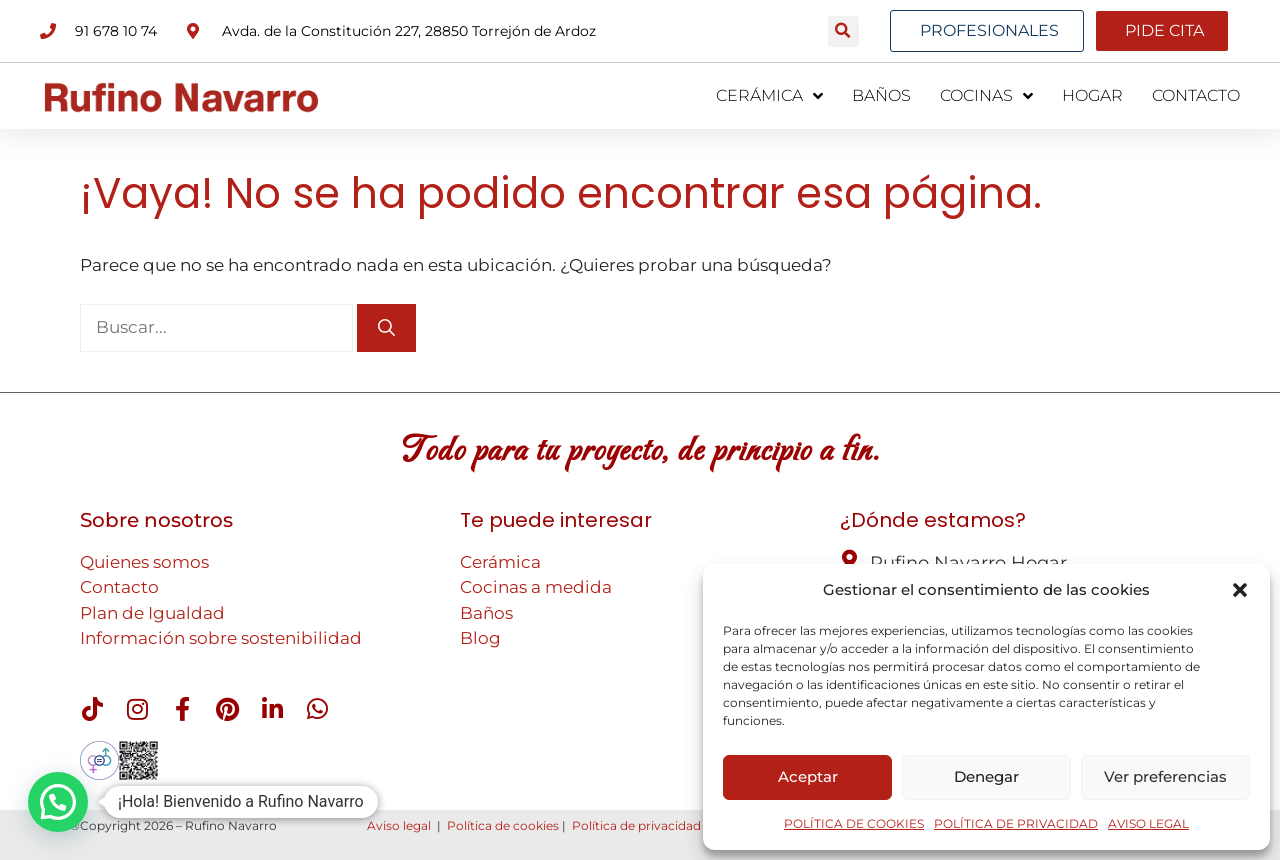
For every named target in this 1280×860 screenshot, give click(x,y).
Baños (486, 613)
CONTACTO (1196, 95)
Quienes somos (144, 562)
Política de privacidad (636, 825)
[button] (1240, 590)
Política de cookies (503, 825)
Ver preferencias (1165, 776)
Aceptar (808, 776)
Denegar (986, 776)
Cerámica (500, 562)
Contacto (119, 587)
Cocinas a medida (536, 587)
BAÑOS (881, 95)
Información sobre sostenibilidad (221, 638)
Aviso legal (399, 825)
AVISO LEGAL (1148, 823)
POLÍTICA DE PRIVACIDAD (1016, 823)
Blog (480, 638)
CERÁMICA (769, 96)
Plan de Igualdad (152, 613)
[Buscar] (386, 328)
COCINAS (986, 96)
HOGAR (1092, 95)
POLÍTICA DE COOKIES (854, 823)
